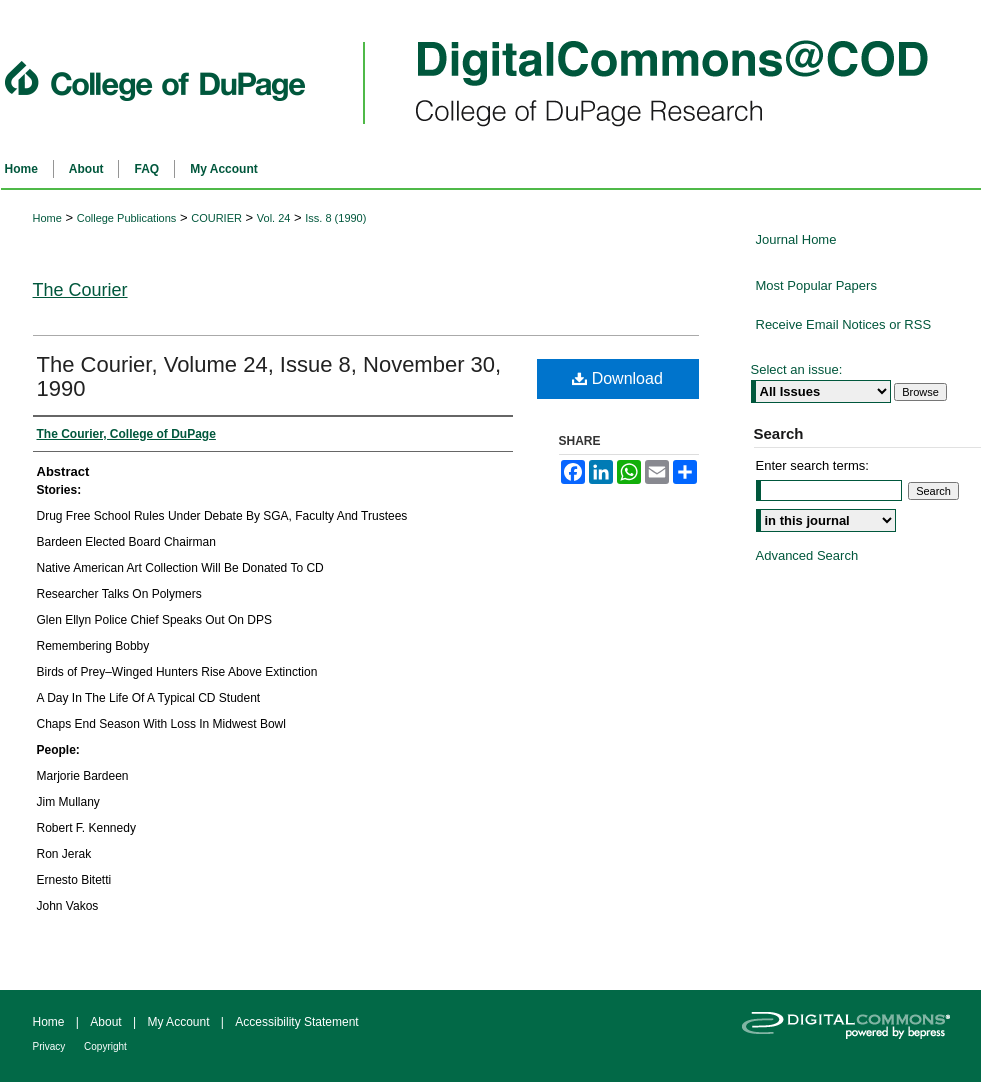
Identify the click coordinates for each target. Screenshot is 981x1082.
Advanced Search (807, 555)
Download (617, 378)
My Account (179, 1022)
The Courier (80, 290)
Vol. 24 (274, 218)
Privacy (51, 1046)
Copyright (105, 1046)
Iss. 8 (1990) (335, 218)
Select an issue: (797, 369)
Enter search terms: (812, 465)
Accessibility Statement (296, 1022)
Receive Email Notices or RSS (844, 324)
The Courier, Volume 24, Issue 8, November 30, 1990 (269, 376)
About (107, 1022)
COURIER (216, 218)
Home (47, 218)
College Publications (127, 218)
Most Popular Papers (816, 285)
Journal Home (796, 239)
